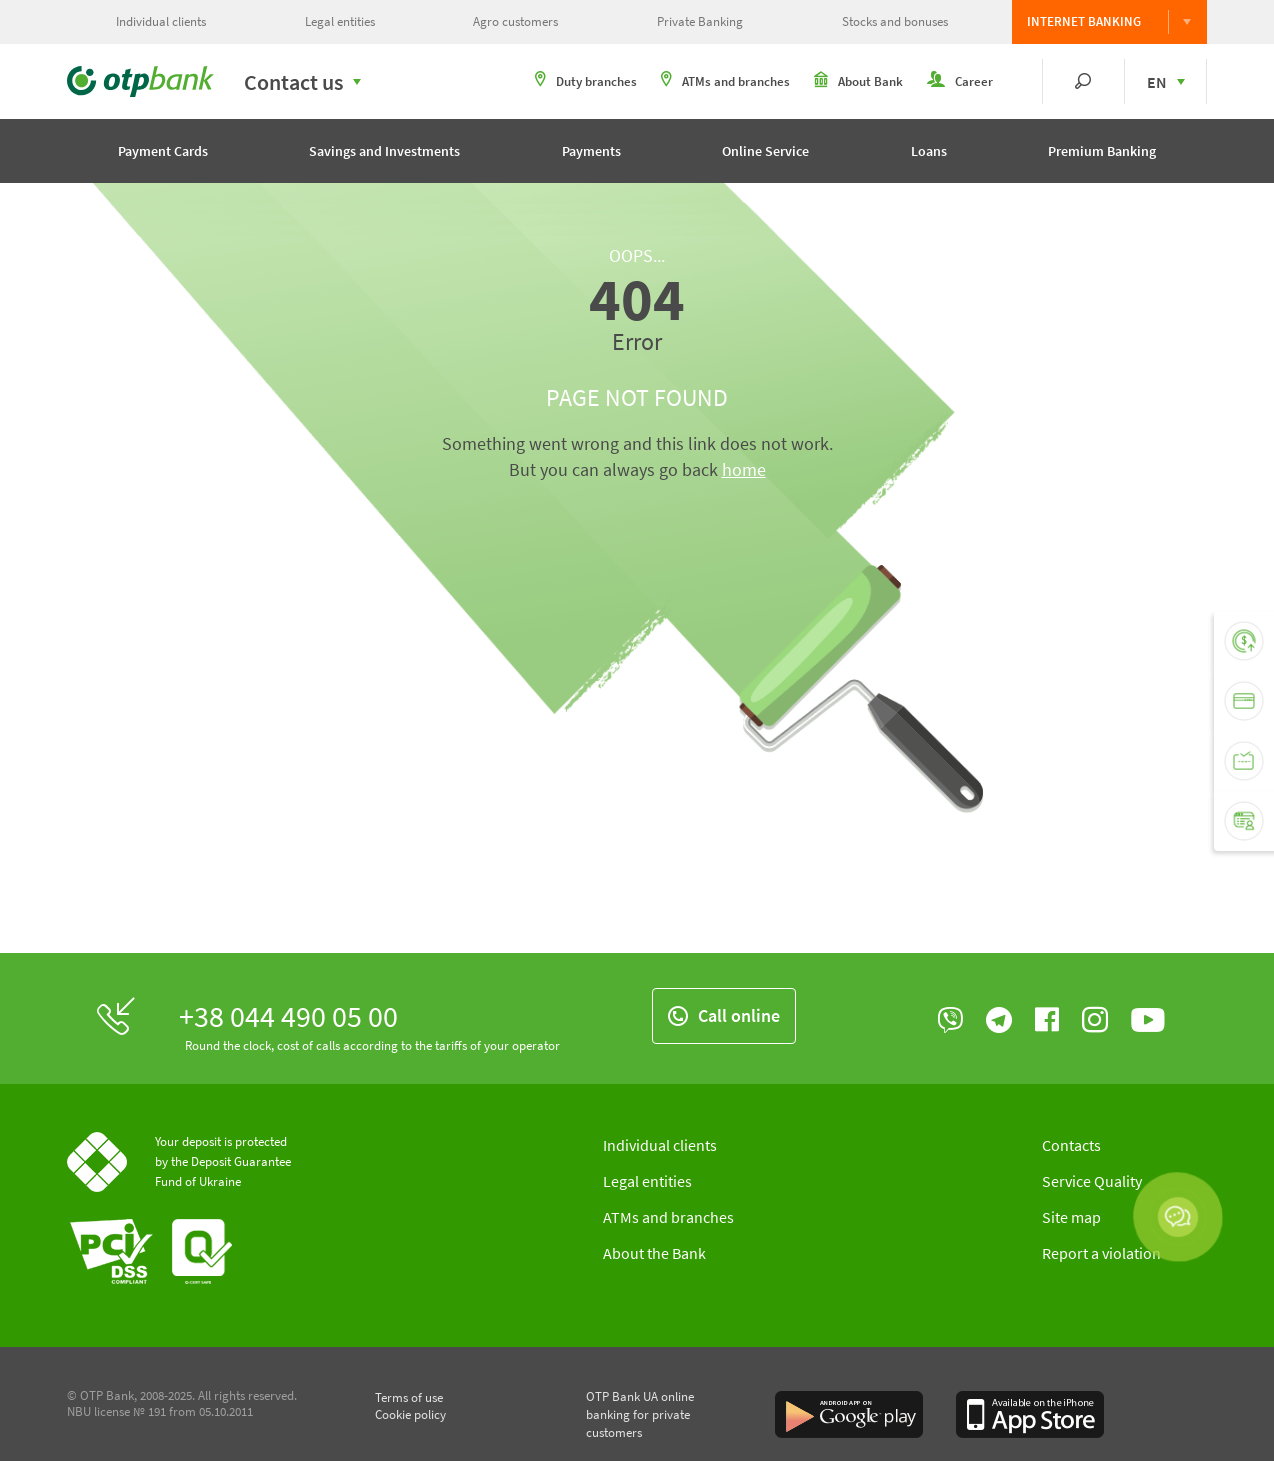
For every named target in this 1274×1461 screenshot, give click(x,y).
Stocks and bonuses (895, 21)
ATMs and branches (725, 80)
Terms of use (409, 1397)
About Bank (858, 80)
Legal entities (340, 21)
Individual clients (161, 21)
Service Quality (1092, 1181)
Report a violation (1101, 1253)
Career (960, 80)
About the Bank (654, 1253)
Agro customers (515, 21)
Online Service (765, 151)
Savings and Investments (384, 151)
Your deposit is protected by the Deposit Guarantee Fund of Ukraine (223, 1161)
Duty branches (586, 80)
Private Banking (700, 21)
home (744, 469)
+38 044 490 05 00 (288, 1016)
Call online (724, 1015)
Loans (929, 151)
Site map (1071, 1217)
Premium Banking (1102, 151)
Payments (591, 151)
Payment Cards (163, 151)
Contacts (1071, 1145)
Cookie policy (410, 1414)
